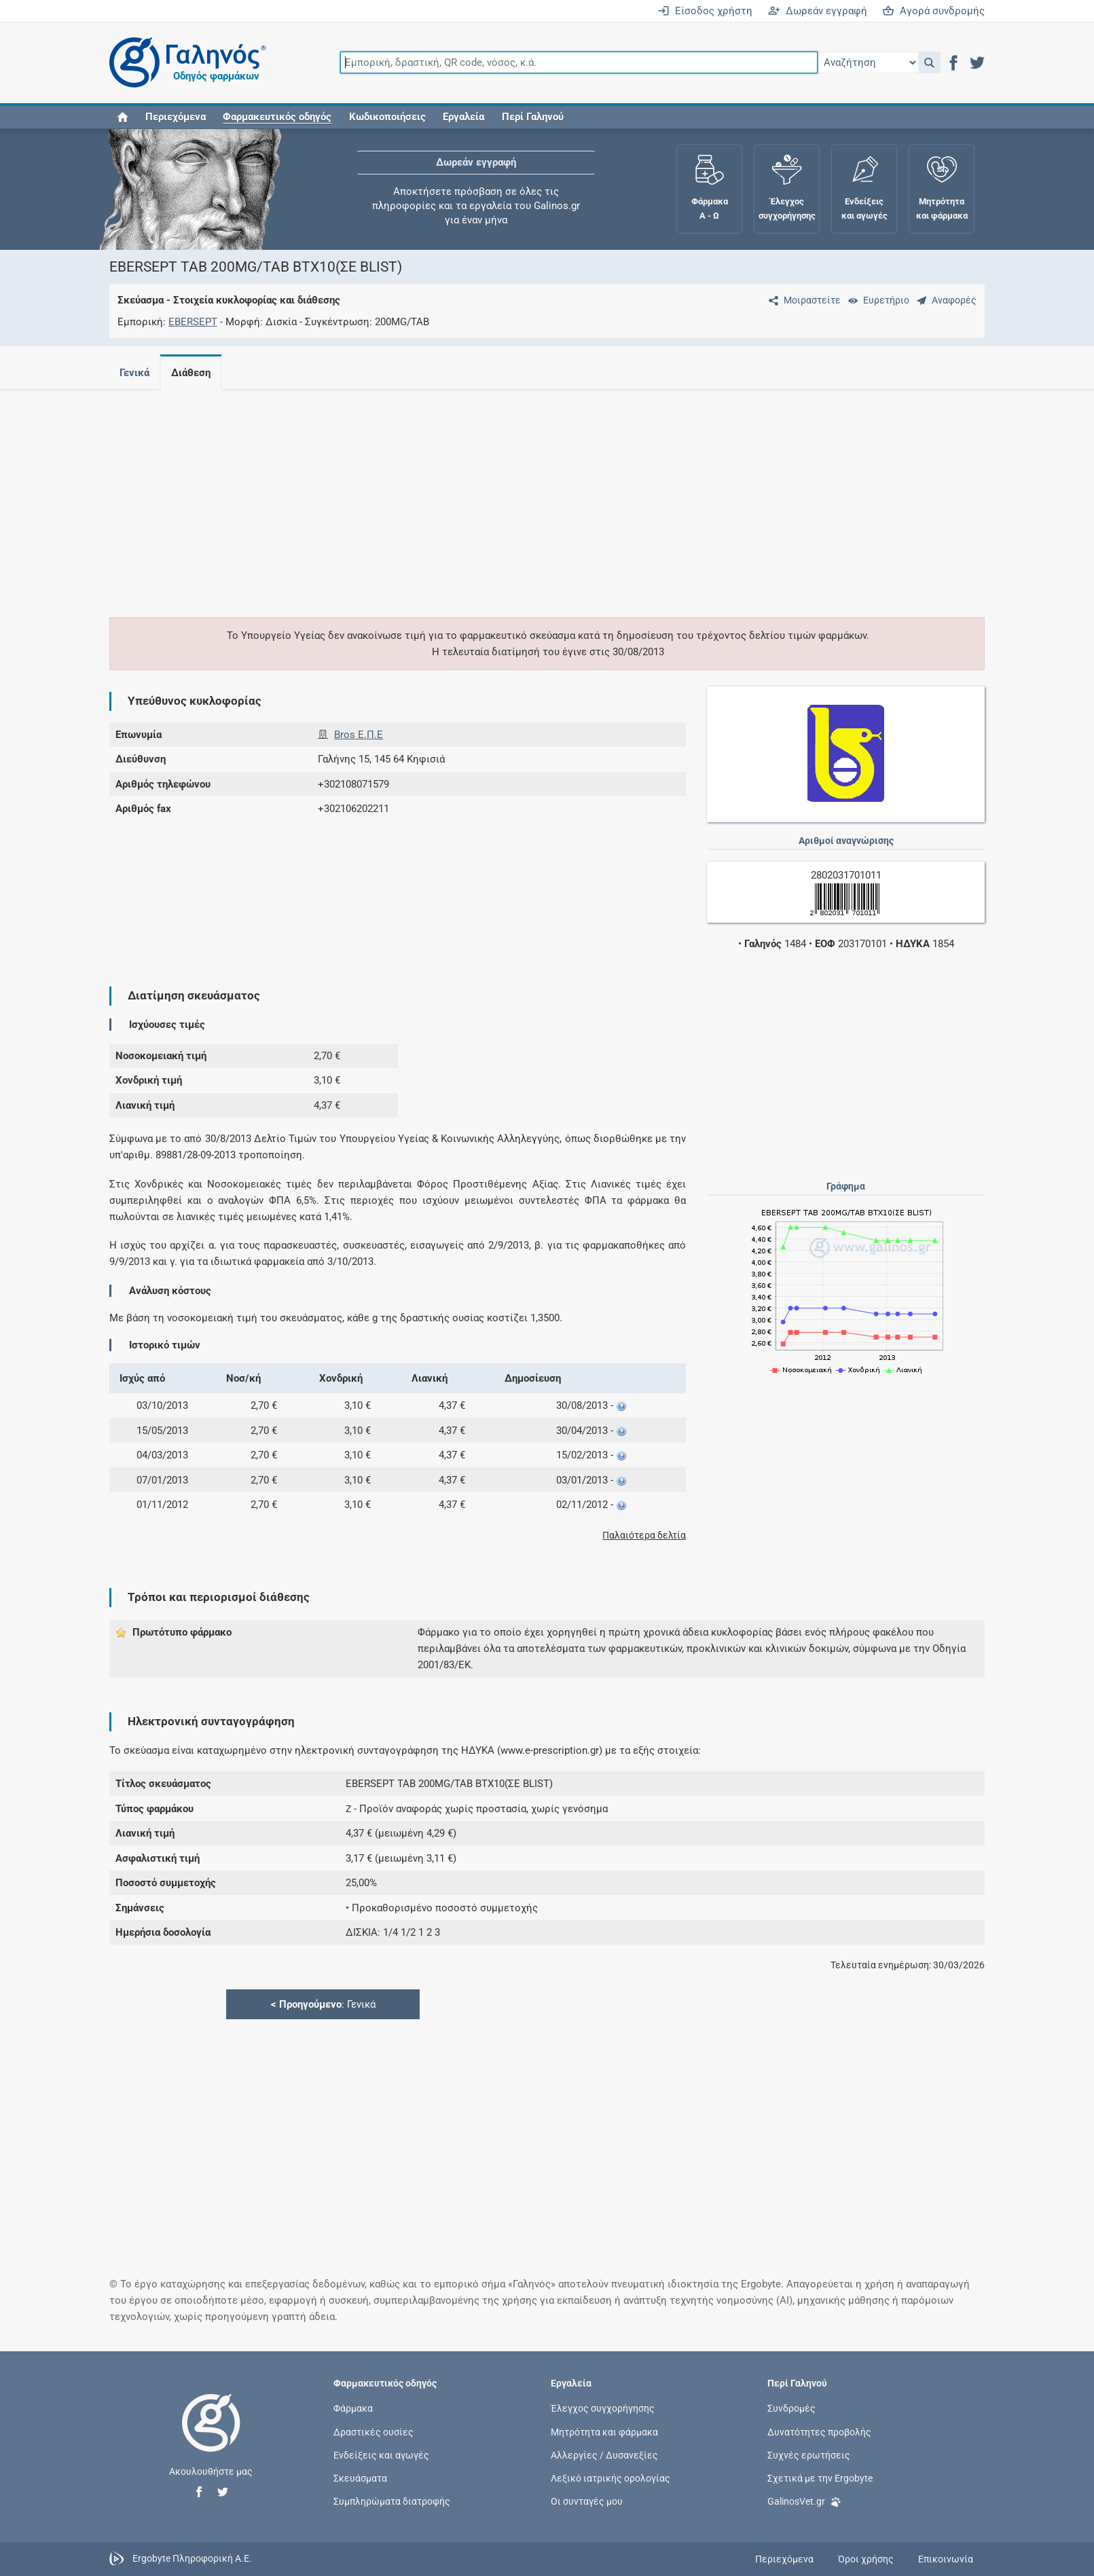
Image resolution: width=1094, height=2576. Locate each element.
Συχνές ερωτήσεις (808, 2454)
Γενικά (134, 373)
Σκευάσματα (360, 2478)
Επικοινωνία (945, 2559)
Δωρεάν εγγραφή (817, 11)
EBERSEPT (192, 322)
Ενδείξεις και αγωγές (381, 2454)
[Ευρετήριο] (876, 300)
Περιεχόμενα (175, 117)
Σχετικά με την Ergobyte (820, 2478)
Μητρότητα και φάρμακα (604, 2431)
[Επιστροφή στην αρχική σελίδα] (211, 2436)
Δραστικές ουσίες (373, 2431)
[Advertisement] (506, 496)
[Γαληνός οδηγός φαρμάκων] (184, 62)
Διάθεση (193, 373)
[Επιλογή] (868, 62)
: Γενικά (323, 2004)
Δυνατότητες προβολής (819, 2431)
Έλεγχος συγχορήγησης (603, 2408)
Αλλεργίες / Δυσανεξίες (604, 2454)
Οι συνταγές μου (587, 2501)
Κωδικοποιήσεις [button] (387, 117)
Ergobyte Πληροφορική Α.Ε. (192, 2558)
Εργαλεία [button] (463, 117)
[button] (929, 62)
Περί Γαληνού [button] (533, 117)
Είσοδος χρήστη (704, 11)
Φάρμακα (353, 2408)
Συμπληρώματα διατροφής (391, 2501)
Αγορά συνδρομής (933, 11)
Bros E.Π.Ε (358, 735)
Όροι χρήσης (866, 2559)
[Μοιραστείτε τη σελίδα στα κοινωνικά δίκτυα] (802, 300)
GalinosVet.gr (804, 2500)
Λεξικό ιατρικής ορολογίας (610, 2478)
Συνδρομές (791, 2408)
